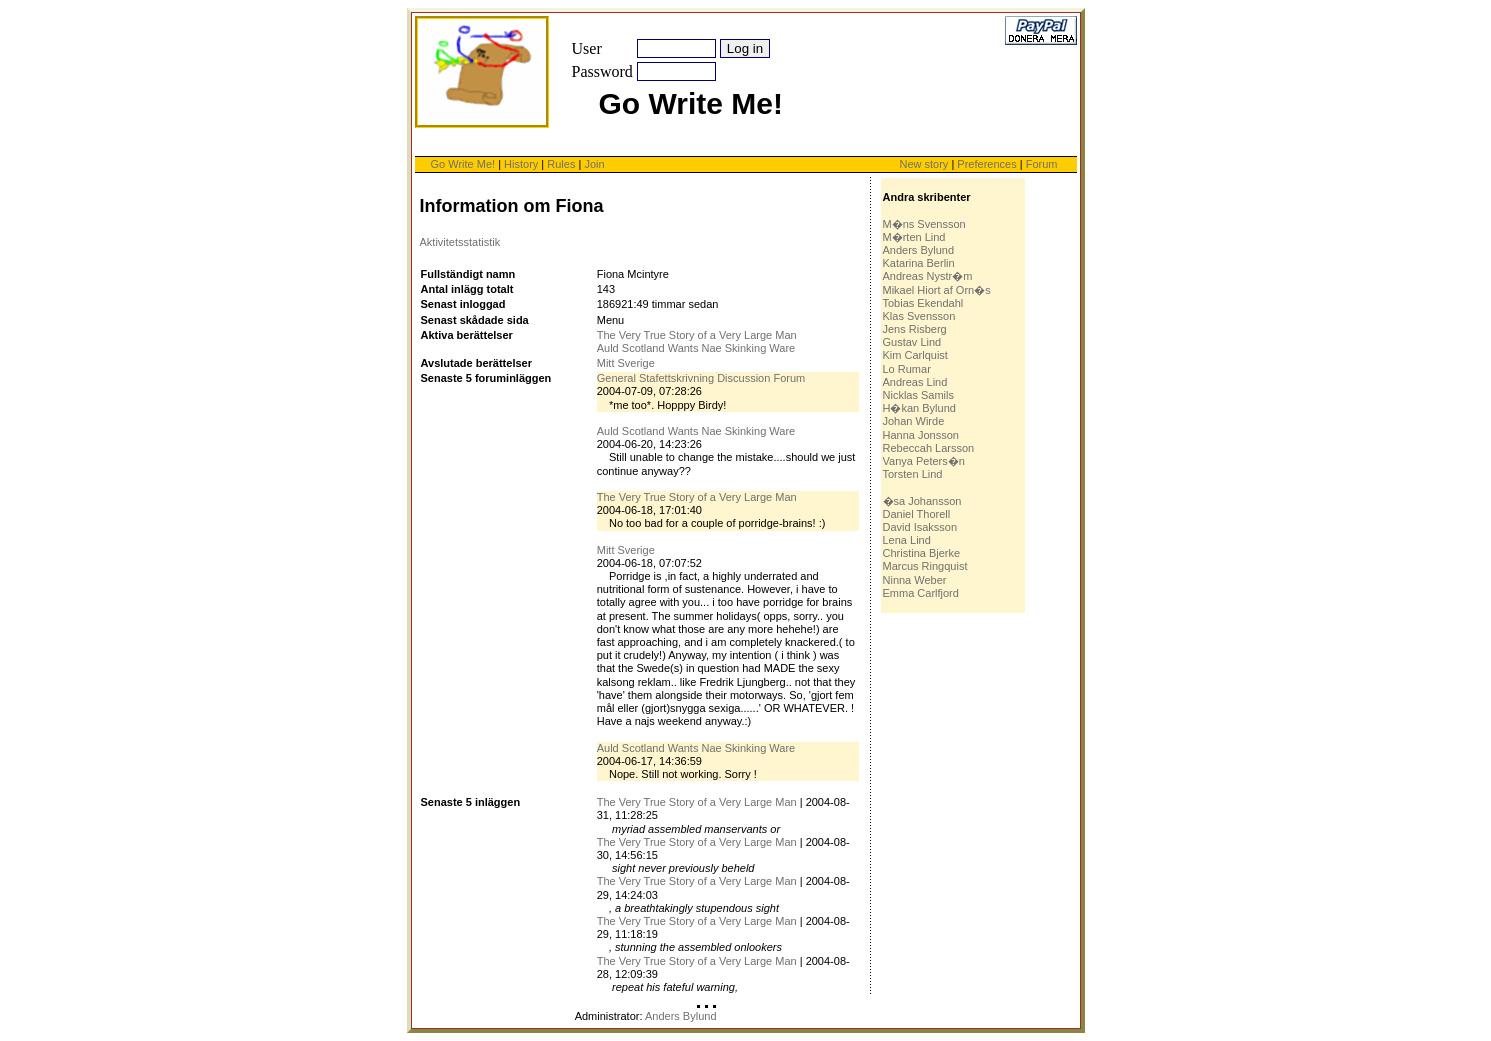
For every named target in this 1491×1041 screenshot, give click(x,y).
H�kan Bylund (919, 408)
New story (923, 164)
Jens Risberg (915, 329)
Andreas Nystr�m (928, 276)
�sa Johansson (922, 501)
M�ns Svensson (924, 224)
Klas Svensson (919, 316)
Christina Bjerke (922, 553)
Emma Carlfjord (921, 593)
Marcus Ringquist (925, 566)
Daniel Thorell (917, 514)
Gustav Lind (912, 342)
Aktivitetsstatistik (460, 242)
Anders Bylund (919, 250)
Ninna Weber (915, 580)
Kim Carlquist (915, 355)
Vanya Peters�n (924, 461)
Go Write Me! (463, 164)
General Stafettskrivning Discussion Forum (701, 378)
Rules (561, 164)
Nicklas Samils (919, 395)
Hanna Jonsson (921, 435)
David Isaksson (920, 527)
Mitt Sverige (626, 363)
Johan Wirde (914, 421)
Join (594, 164)
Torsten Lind (913, 474)
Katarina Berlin (919, 263)
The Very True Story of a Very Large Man (697, 335)
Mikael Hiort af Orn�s (937, 290)
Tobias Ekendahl (923, 303)
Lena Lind (907, 540)
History (521, 164)
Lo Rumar (907, 369)
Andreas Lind (915, 382)
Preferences (988, 164)
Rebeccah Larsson (929, 448)
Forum (1042, 164)
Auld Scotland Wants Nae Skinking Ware (696, 348)
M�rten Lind (914, 237)
